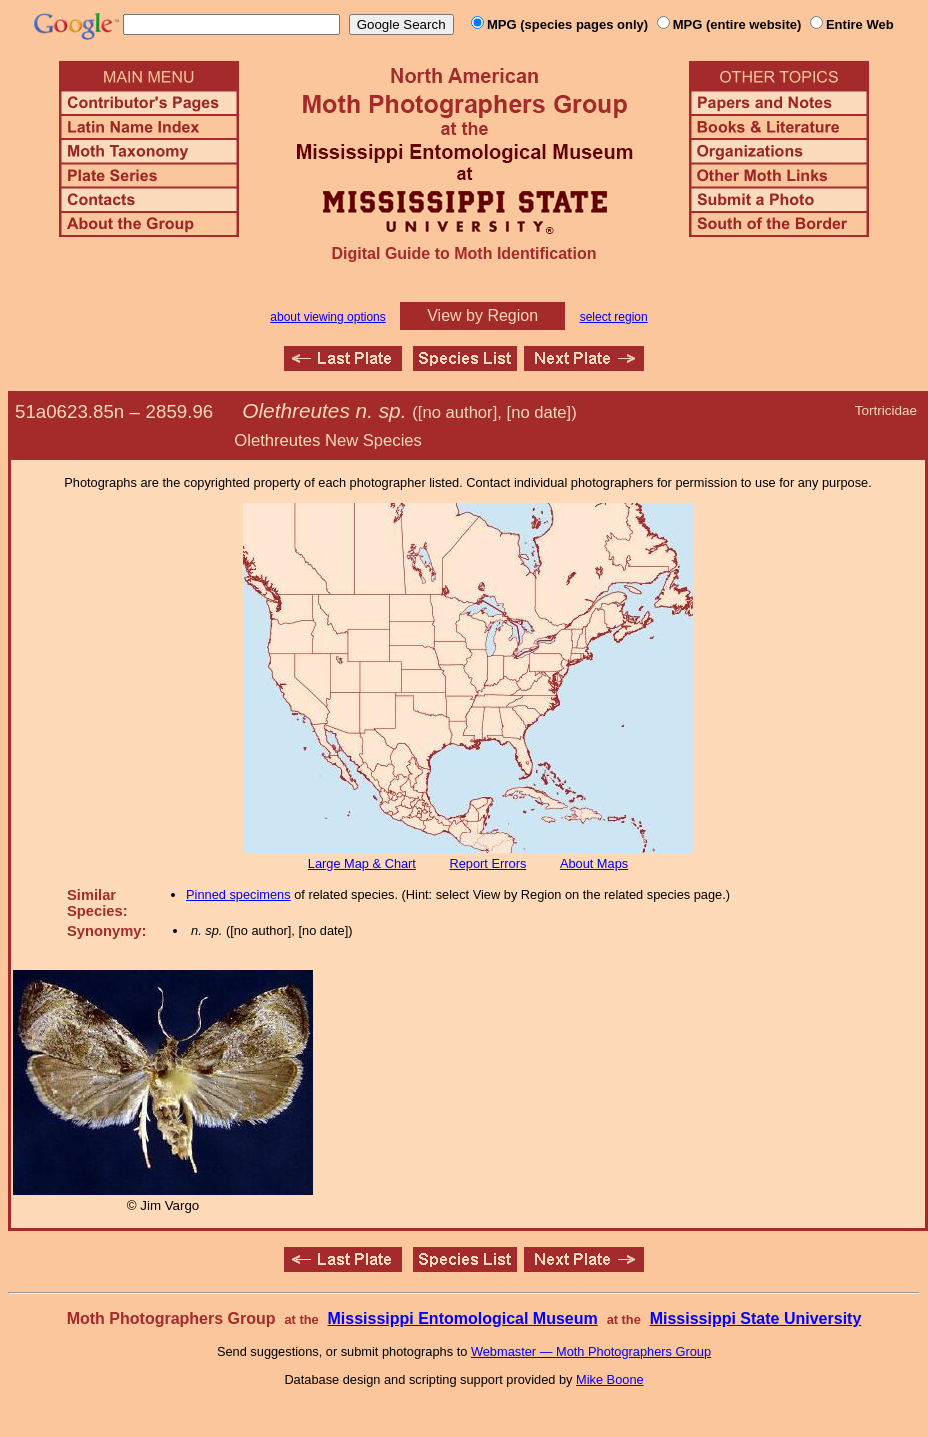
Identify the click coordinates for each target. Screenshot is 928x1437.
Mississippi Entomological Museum (462, 1318)
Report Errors (488, 863)
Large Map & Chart (362, 863)
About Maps (594, 863)
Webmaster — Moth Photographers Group (591, 1351)
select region (614, 317)
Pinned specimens (238, 894)
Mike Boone (610, 1379)
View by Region (482, 315)
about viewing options (327, 317)
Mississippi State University (756, 1318)
